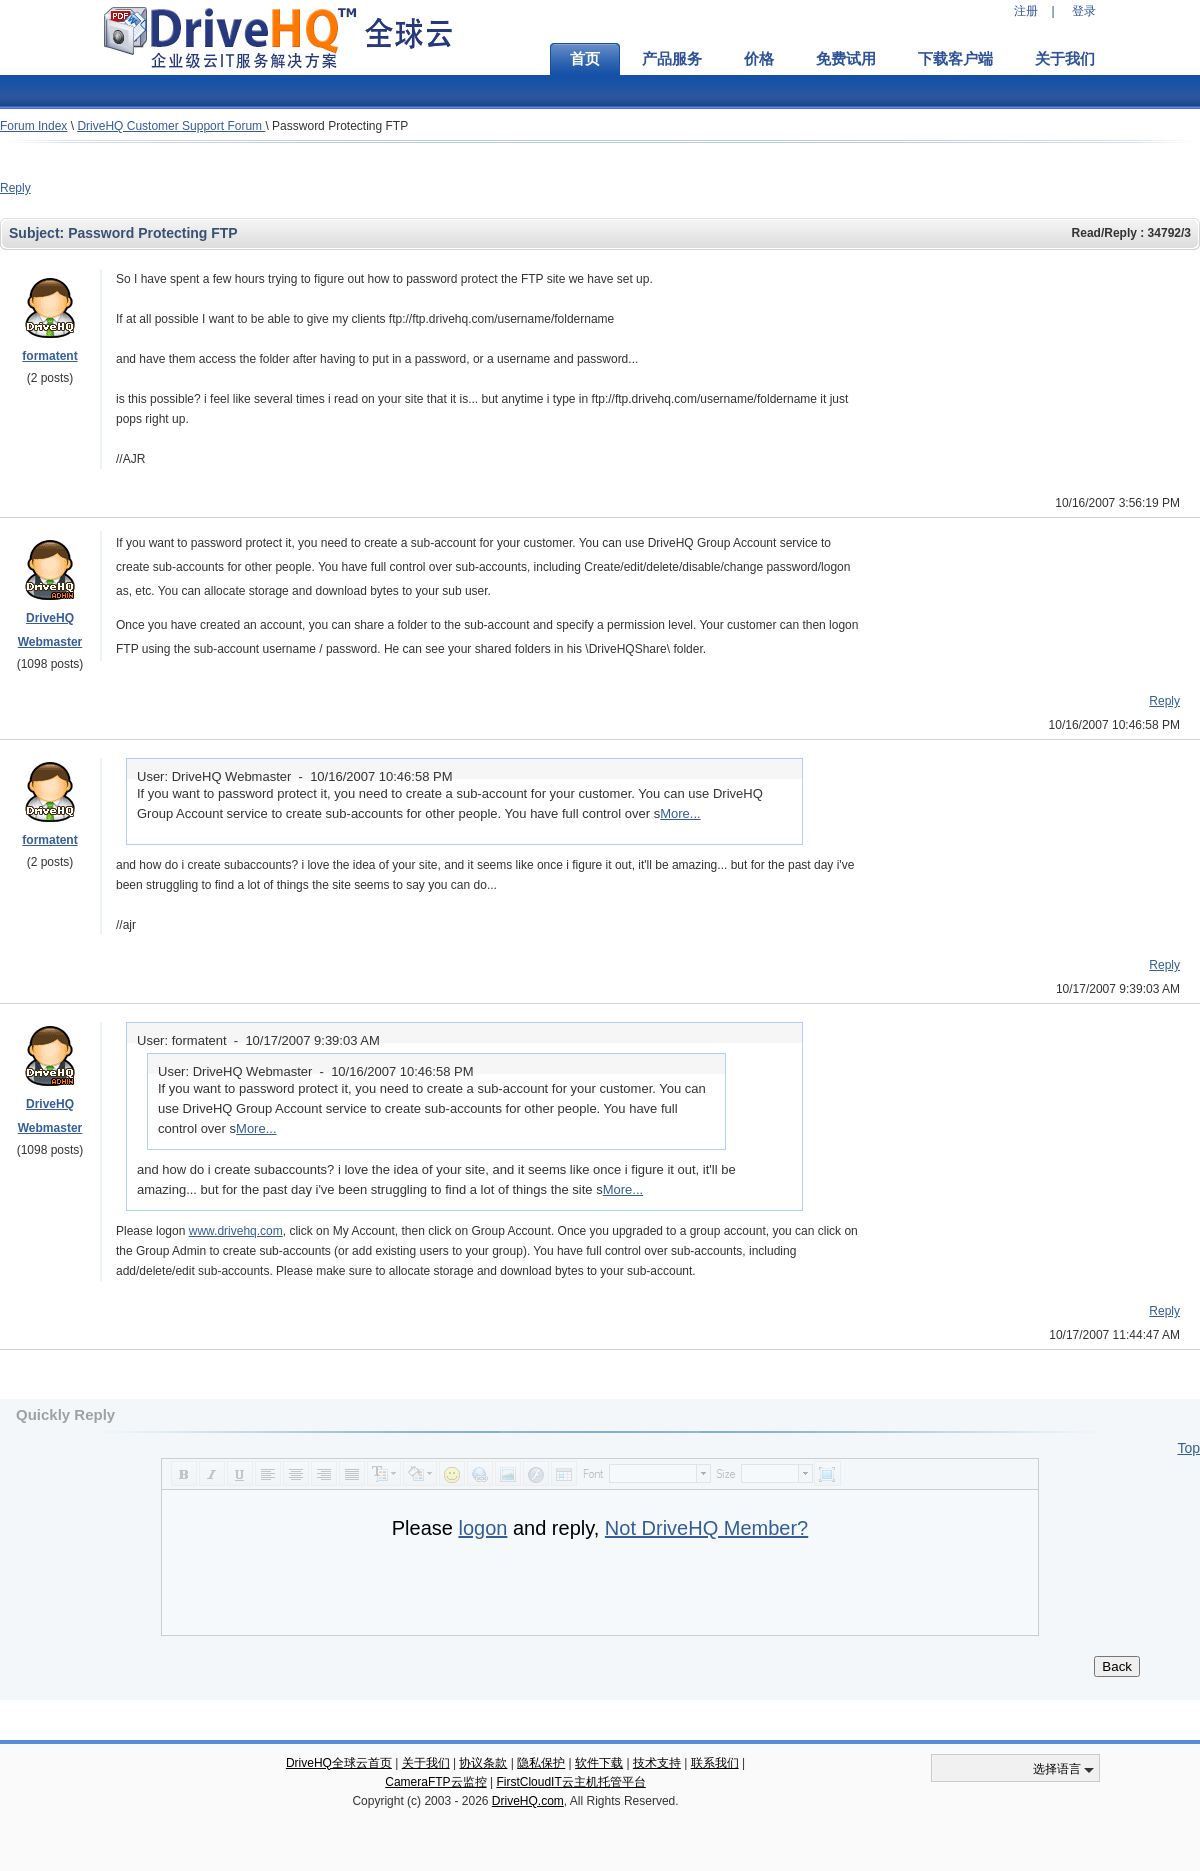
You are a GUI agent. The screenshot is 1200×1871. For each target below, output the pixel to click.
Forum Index (33, 126)
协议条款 (483, 1763)
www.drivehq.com (236, 1231)
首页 (585, 59)
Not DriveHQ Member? (706, 1528)
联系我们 (715, 1763)
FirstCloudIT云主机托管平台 (570, 1782)
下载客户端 (955, 59)
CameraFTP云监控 (435, 1782)
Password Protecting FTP (340, 126)
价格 (759, 59)
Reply (15, 188)
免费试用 (846, 59)
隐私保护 (541, 1763)
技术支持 (657, 1763)
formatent (49, 356)
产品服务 (672, 59)
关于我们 (1065, 59)
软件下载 (599, 1763)
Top (1188, 1448)
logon (482, 1528)
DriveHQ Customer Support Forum (171, 126)
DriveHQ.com (528, 1801)
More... (680, 813)
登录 (1084, 11)
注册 (1026, 11)
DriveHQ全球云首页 (339, 1763)
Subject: (38, 233)
